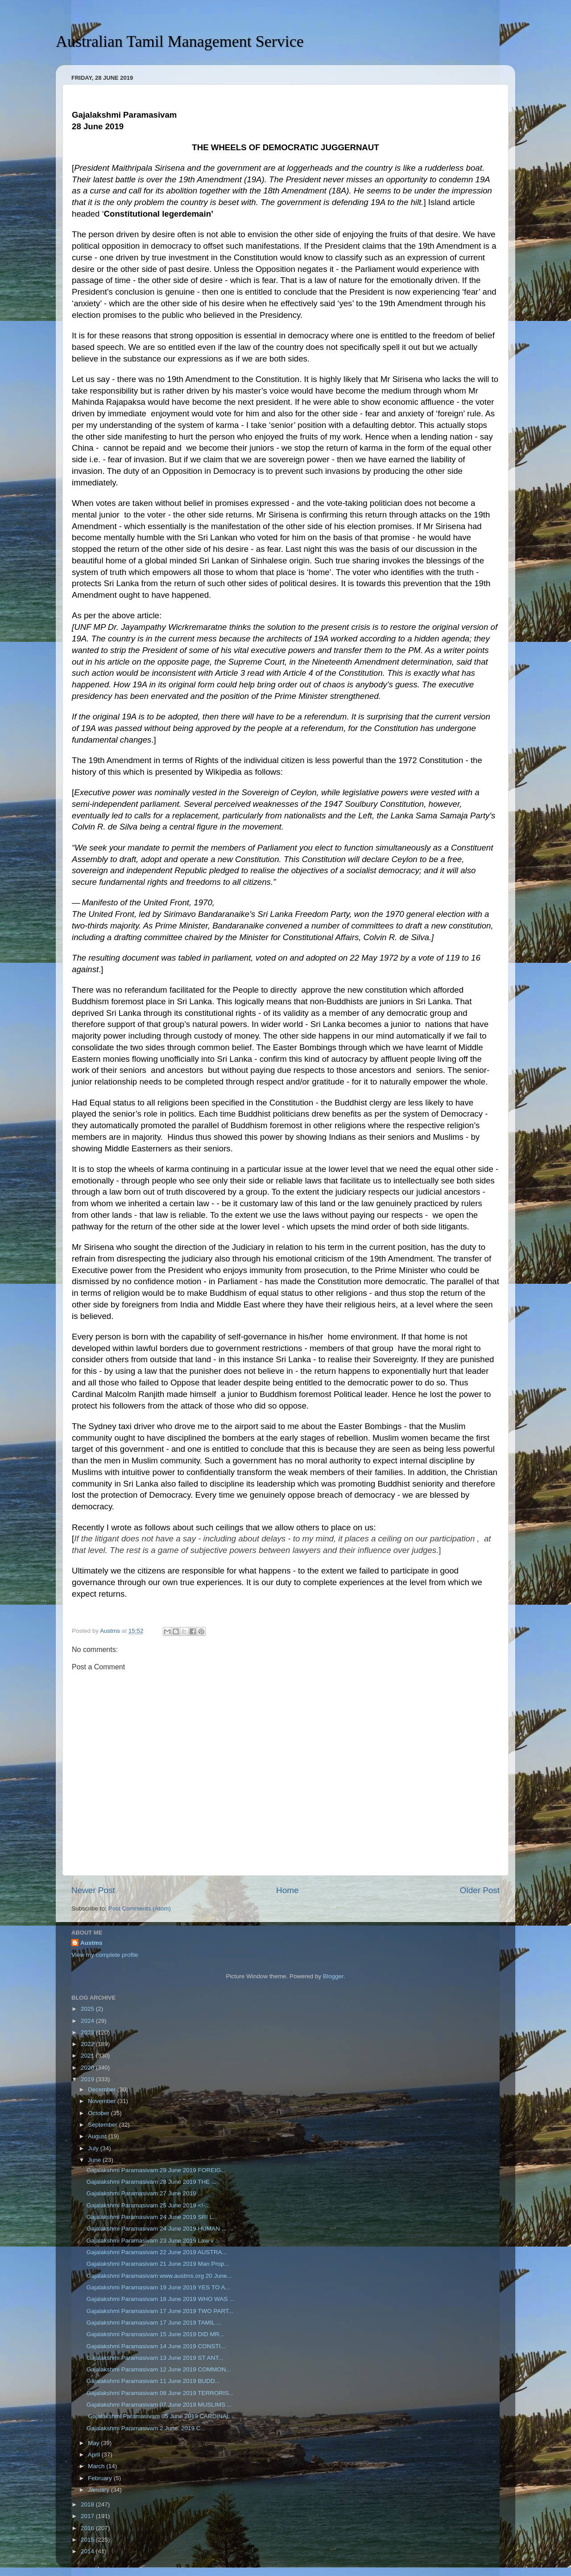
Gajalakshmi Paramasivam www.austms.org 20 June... (159, 2275)
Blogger (333, 1976)
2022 (88, 2044)
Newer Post (93, 1890)
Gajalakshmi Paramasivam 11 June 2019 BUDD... (153, 2381)
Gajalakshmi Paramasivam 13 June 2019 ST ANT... (155, 2357)
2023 (88, 2032)
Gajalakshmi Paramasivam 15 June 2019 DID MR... (155, 2334)
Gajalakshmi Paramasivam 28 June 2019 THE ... (152, 2181)
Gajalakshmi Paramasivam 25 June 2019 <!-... (148, 2205)
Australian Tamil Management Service (180, 41)
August (98, 2136)
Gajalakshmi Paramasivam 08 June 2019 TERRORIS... (160, 2393)
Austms (91, 1942)
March (97, 2466)
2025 (88, 2008)
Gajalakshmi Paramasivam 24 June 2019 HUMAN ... (157, 2228)
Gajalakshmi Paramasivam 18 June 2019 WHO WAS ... (161, 2299)
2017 (88, 2516)
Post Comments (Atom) (139, 1908)
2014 (88, 2551)
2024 (88, 2020)
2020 (88, 2067)
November (102, 2101)
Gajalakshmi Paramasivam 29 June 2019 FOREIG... (156, 2170)
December (102, 2089)
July (94, 2148)
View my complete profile (104, 1955)
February (101, 2478)
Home (287, 1890)
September (103, 2124)
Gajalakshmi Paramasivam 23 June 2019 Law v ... (153, 2240)
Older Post (480, 1890)
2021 (88, 2055)
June (95, 2160)
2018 (88, 2504)
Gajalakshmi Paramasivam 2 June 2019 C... (146, 2428)
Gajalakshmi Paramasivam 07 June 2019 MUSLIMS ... (159, 2404)
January (99, 2489)
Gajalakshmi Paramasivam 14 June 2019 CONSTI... (156, 2346)
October (99, 2113)
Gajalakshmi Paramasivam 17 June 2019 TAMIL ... (154, 2322)
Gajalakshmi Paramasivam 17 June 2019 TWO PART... (160, 2311)
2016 (88, 2528)
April (95, 2454)
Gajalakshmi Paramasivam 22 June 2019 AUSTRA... (157, 2252)
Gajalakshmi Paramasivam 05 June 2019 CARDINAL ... (161, 2416)
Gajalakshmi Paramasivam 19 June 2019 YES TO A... (158, 2287)
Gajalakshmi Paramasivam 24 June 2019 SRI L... (152, 2217)
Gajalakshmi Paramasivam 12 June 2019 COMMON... (159, 2369)
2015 (88, 2539)
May (94, 2443)
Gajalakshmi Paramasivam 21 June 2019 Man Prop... (158, 2263)
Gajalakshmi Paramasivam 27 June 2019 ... (145, 2193)
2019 (88, 2079)
